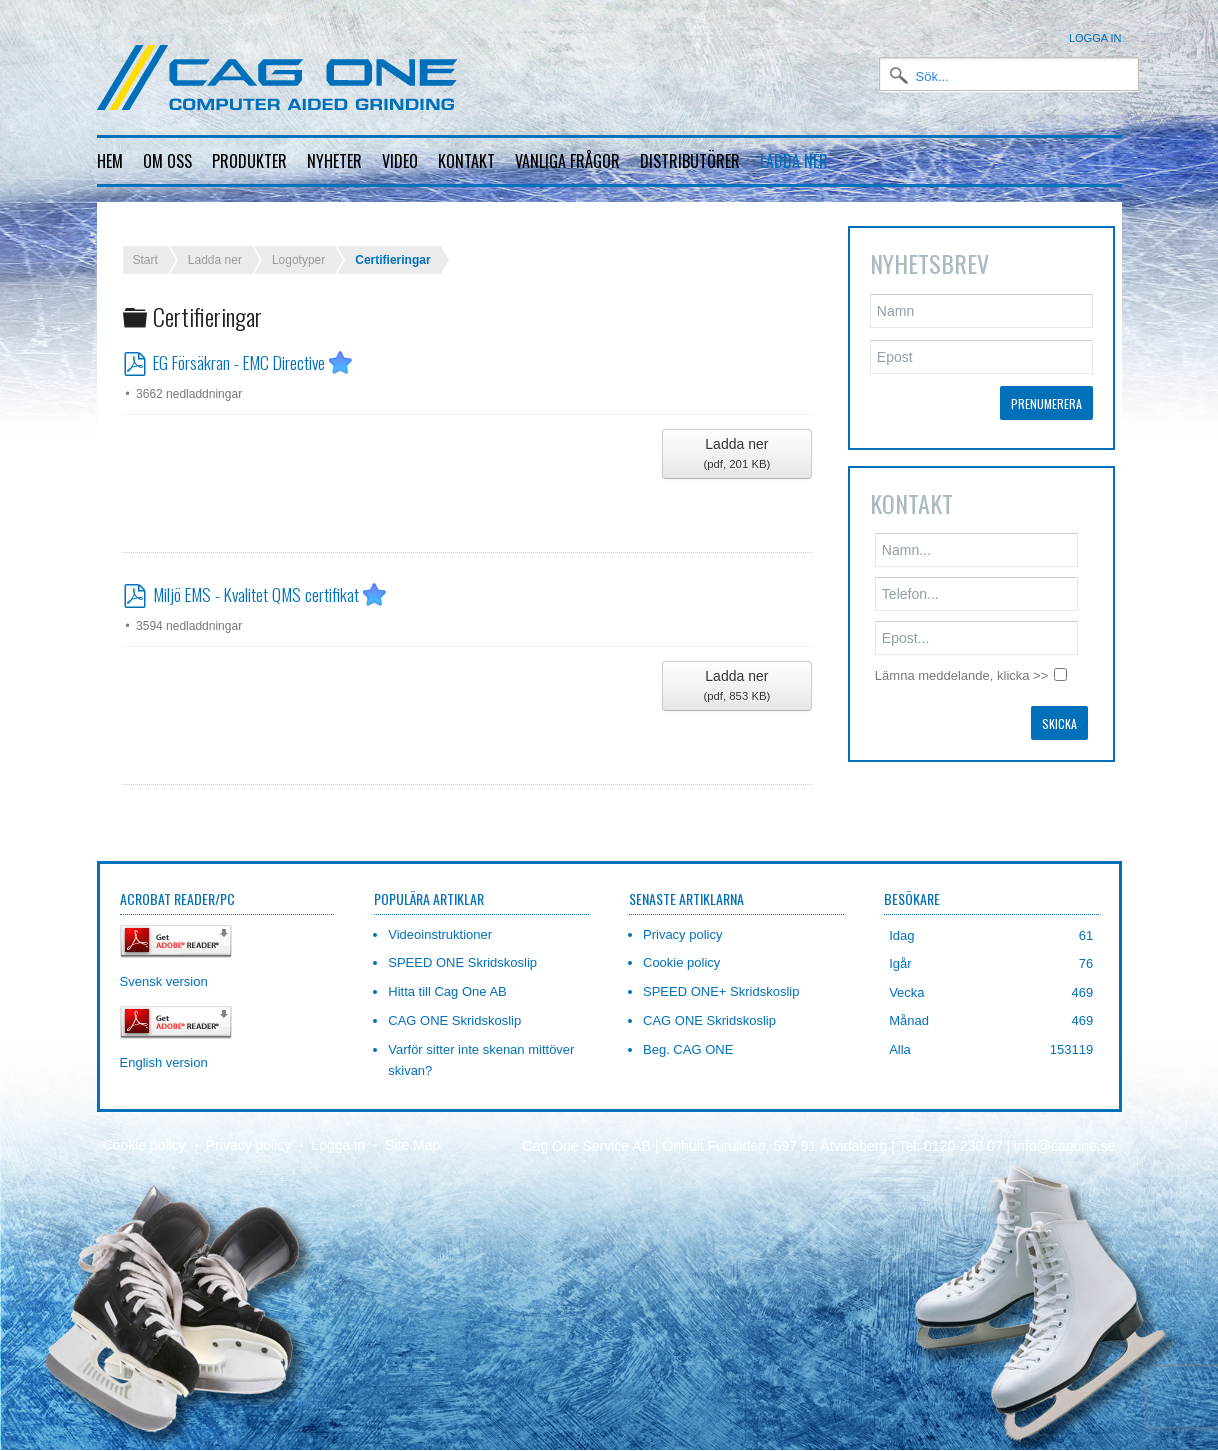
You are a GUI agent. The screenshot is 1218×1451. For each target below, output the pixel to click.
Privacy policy (249, 1130)
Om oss (167, 161)
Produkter (249, 161)
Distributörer (690, 161)
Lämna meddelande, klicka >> (961, 659)
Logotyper (298, 244)
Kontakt (466, 161)
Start (145, 244)
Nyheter (334, 161)
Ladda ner (794, 161)
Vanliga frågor (567, 161)
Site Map (412, 1130)
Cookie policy (144, 1130)
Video (400, 161)
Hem (110, 161)
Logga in (1095, 38)
